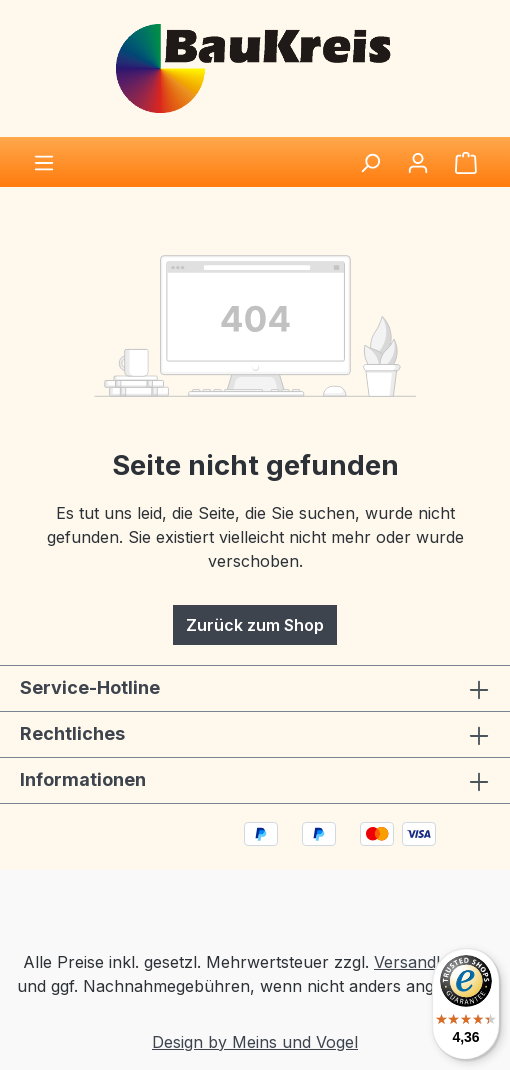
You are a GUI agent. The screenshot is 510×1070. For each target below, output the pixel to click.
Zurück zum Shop (255, 625)
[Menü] (44, 162)
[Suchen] (370, 162)
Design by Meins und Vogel (255, 1042)
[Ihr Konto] (418, 162)
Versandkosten (430, 962)
